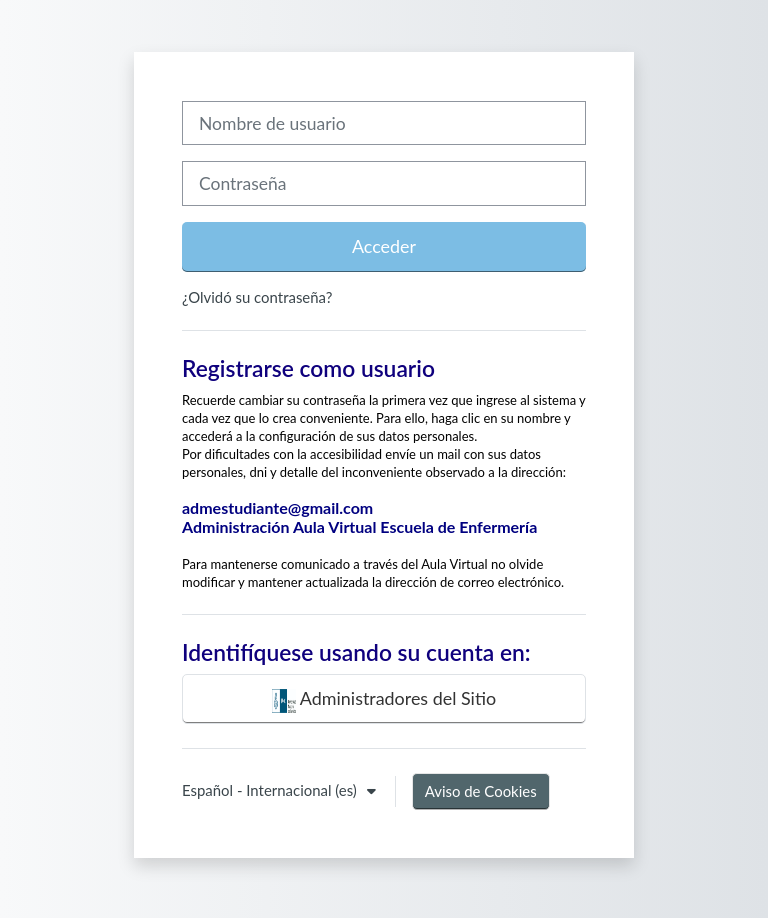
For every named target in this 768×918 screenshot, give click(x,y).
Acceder (384, 246)
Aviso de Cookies (481, 791)
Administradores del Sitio (384, 699)
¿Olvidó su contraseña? (257, 297)
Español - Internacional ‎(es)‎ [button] (271, 790)
